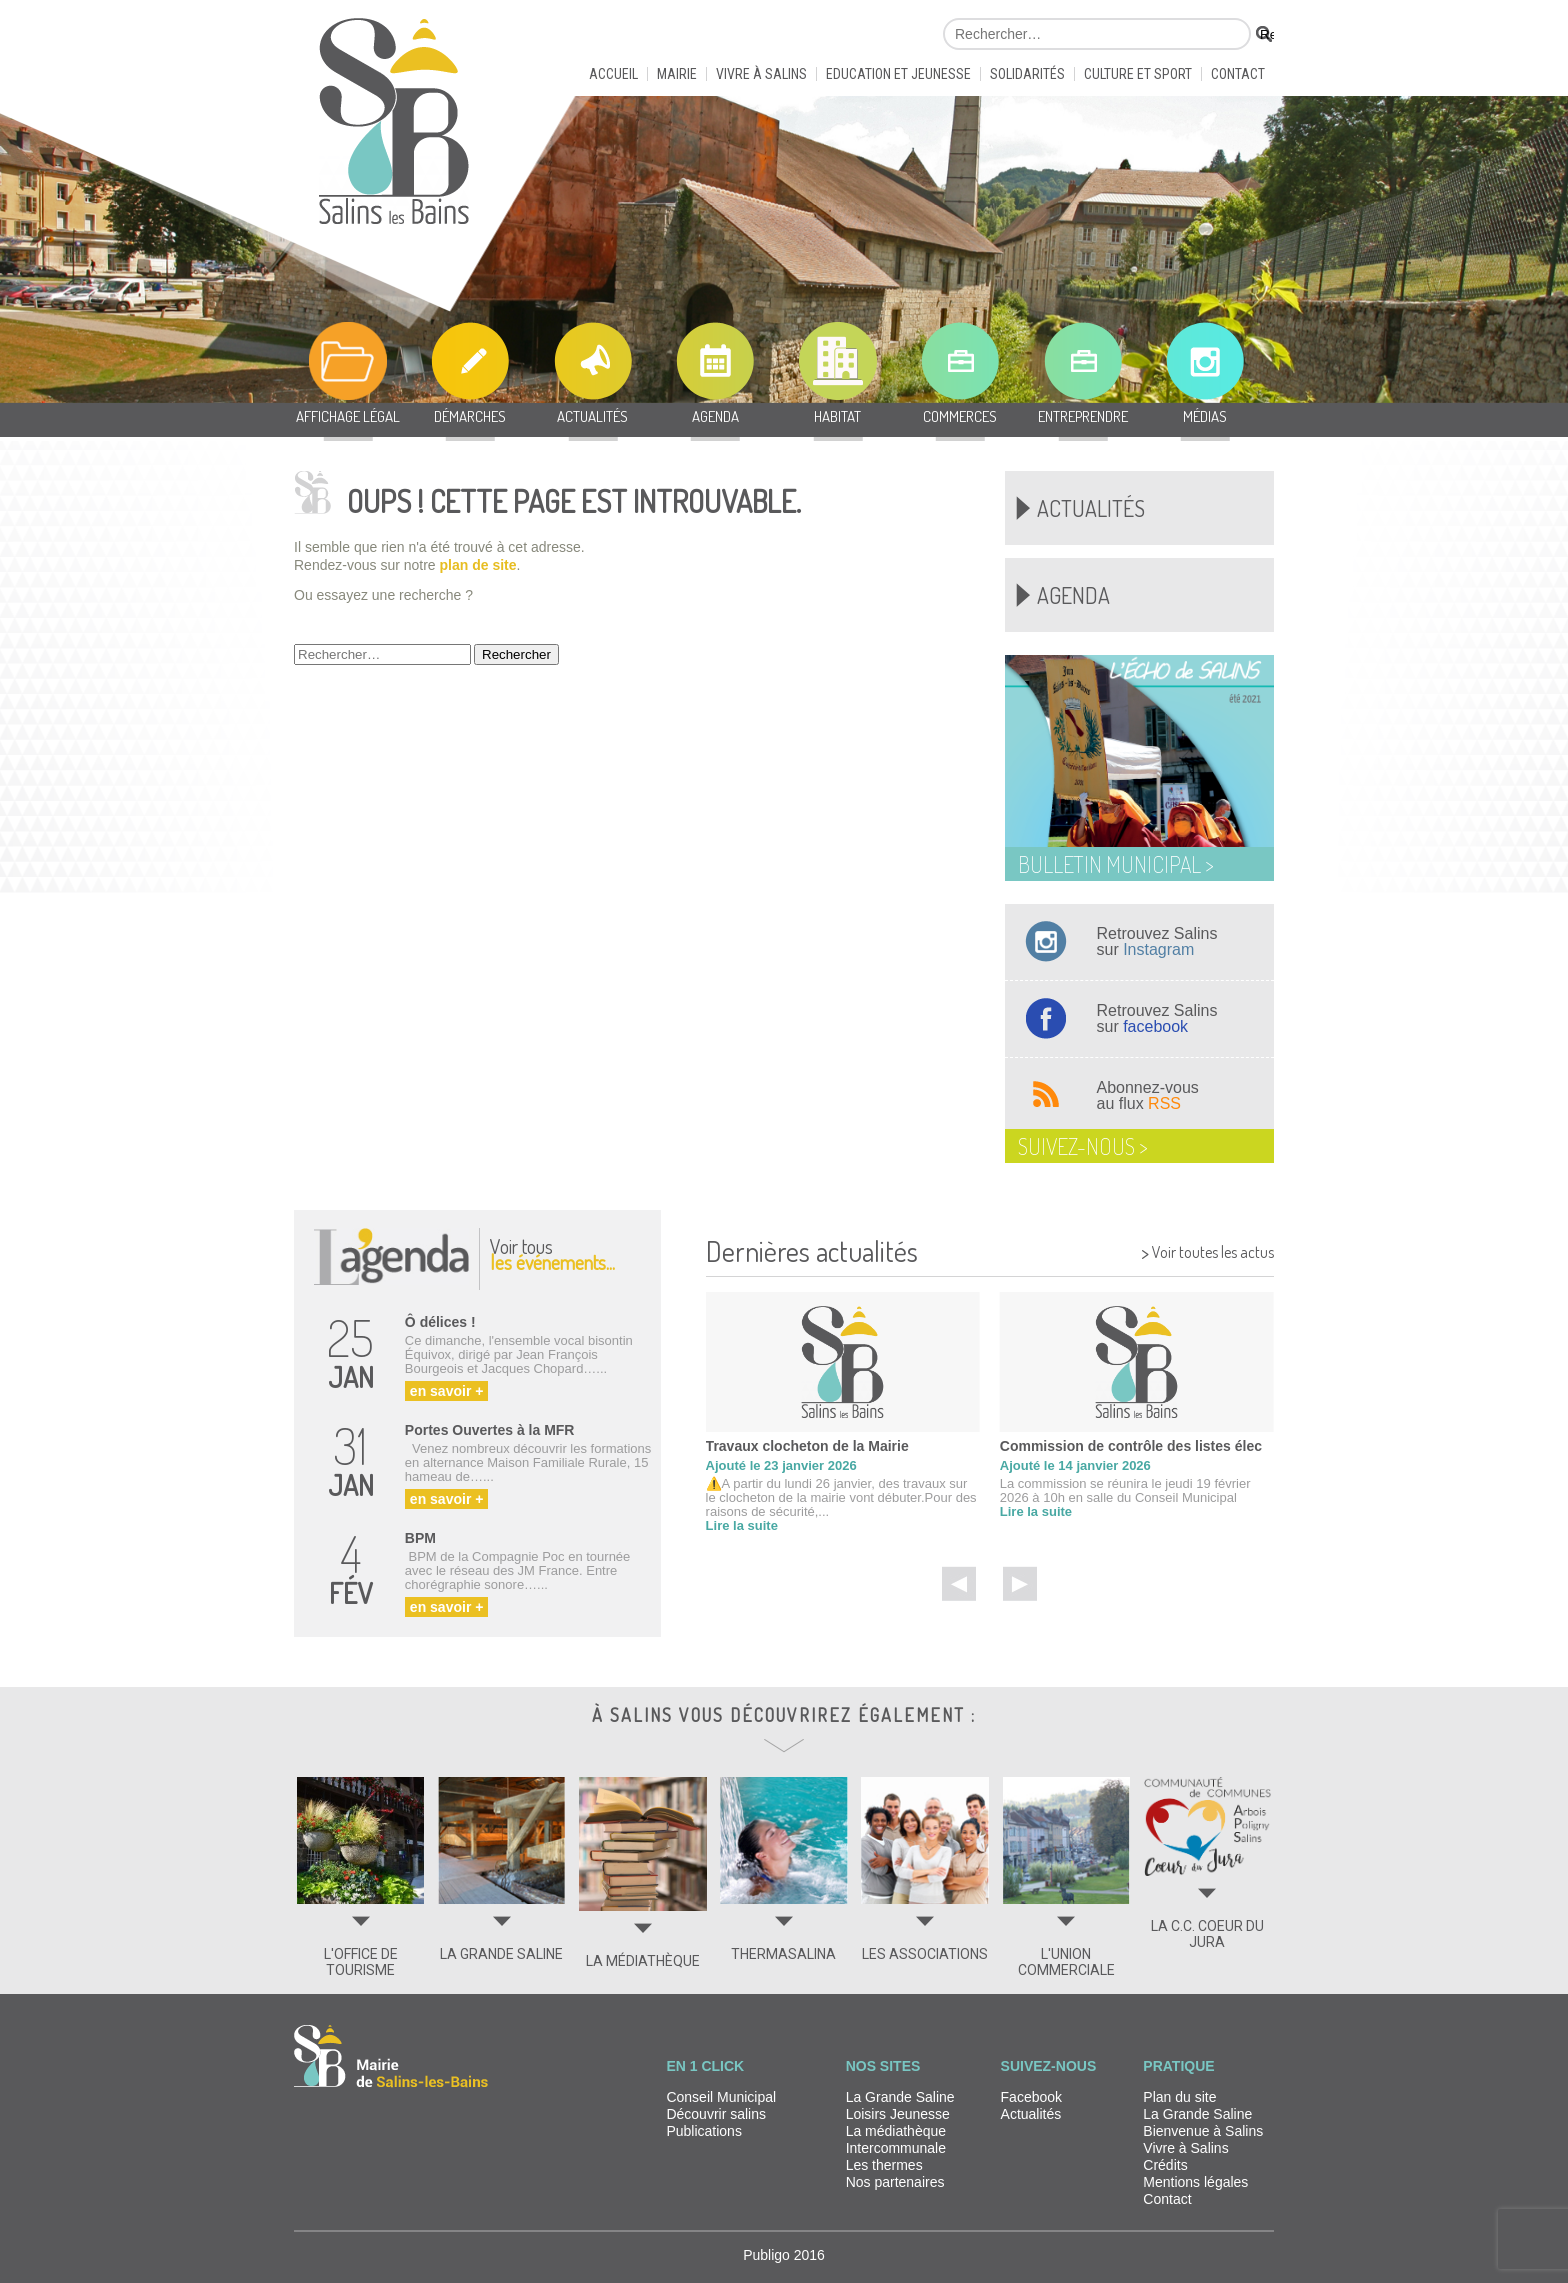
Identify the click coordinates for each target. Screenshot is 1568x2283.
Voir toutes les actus (1207, 1249)
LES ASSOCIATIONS (925, 1954)
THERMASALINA (783, 1954)
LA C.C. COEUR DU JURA (1207, 1934)
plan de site (478, 565)
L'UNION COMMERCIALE (1066, 1962)
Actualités (1091, 508)
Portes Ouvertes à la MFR (490, 1430)
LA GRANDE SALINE (501, 1954)
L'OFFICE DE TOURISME (361, 1962)
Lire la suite (742, 1525)
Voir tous (552, 1254)
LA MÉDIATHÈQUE (643, 1961)
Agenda (1073, 595)
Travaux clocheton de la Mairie (807, 1446)
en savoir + (447, 1391)
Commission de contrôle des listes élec (1131, 1446)
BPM (420, 1538)
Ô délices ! (440, 1322)
